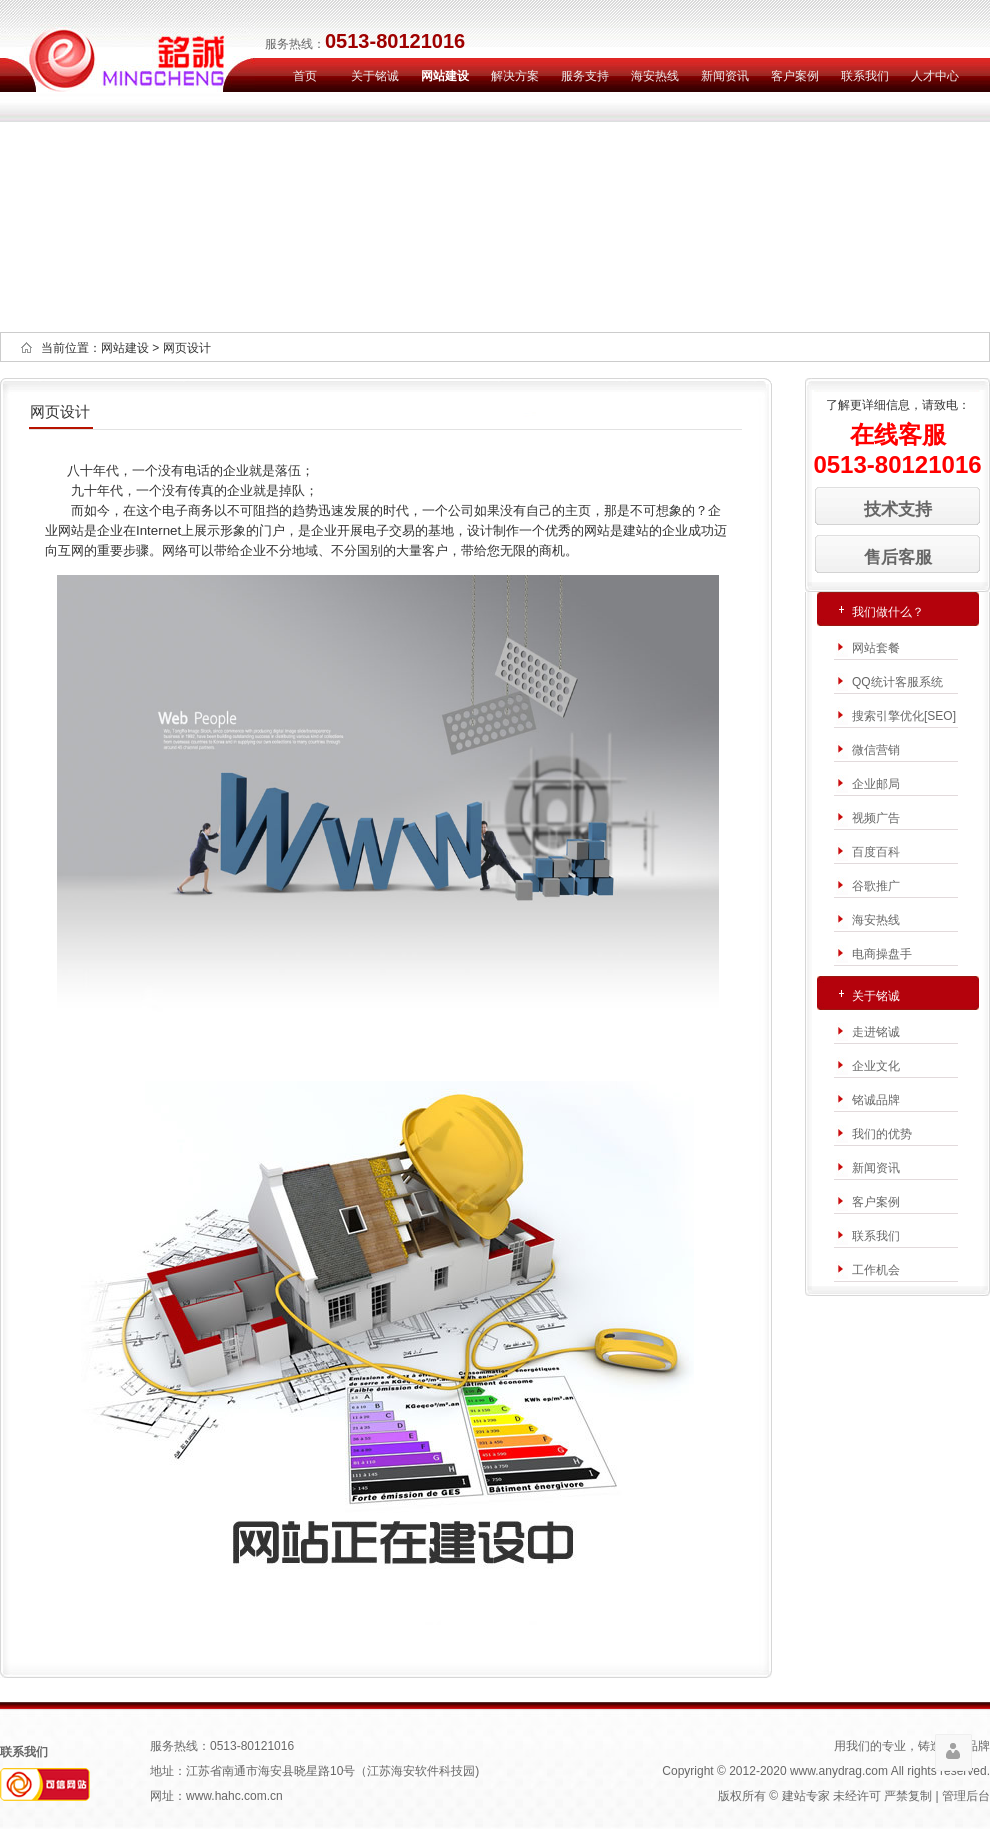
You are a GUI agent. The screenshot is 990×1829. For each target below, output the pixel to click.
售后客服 (898, 557)
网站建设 (445, 76)
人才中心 (935, 76)
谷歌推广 (876, 886)
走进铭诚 (876, 1032)
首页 (305, 76)
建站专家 (806, 1796)
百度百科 (876, 852)
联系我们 (865, 76)
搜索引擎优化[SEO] (904, 716)
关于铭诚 (375, 76)
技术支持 (898, 509)
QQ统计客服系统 (897, 682)
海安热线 (655, 76)
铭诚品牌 (876, 1100)
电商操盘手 (882, 954)
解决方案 (515, 76)
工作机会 (876, 1270)
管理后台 (966, 1796)
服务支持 (585, 76)
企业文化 (876, 1066)
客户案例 (795, 76)
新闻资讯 (725, 76)
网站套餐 (876, 648)
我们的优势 (882, 1134)
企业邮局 (876, 784)
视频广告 (876, 818)
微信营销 (876, 750)
